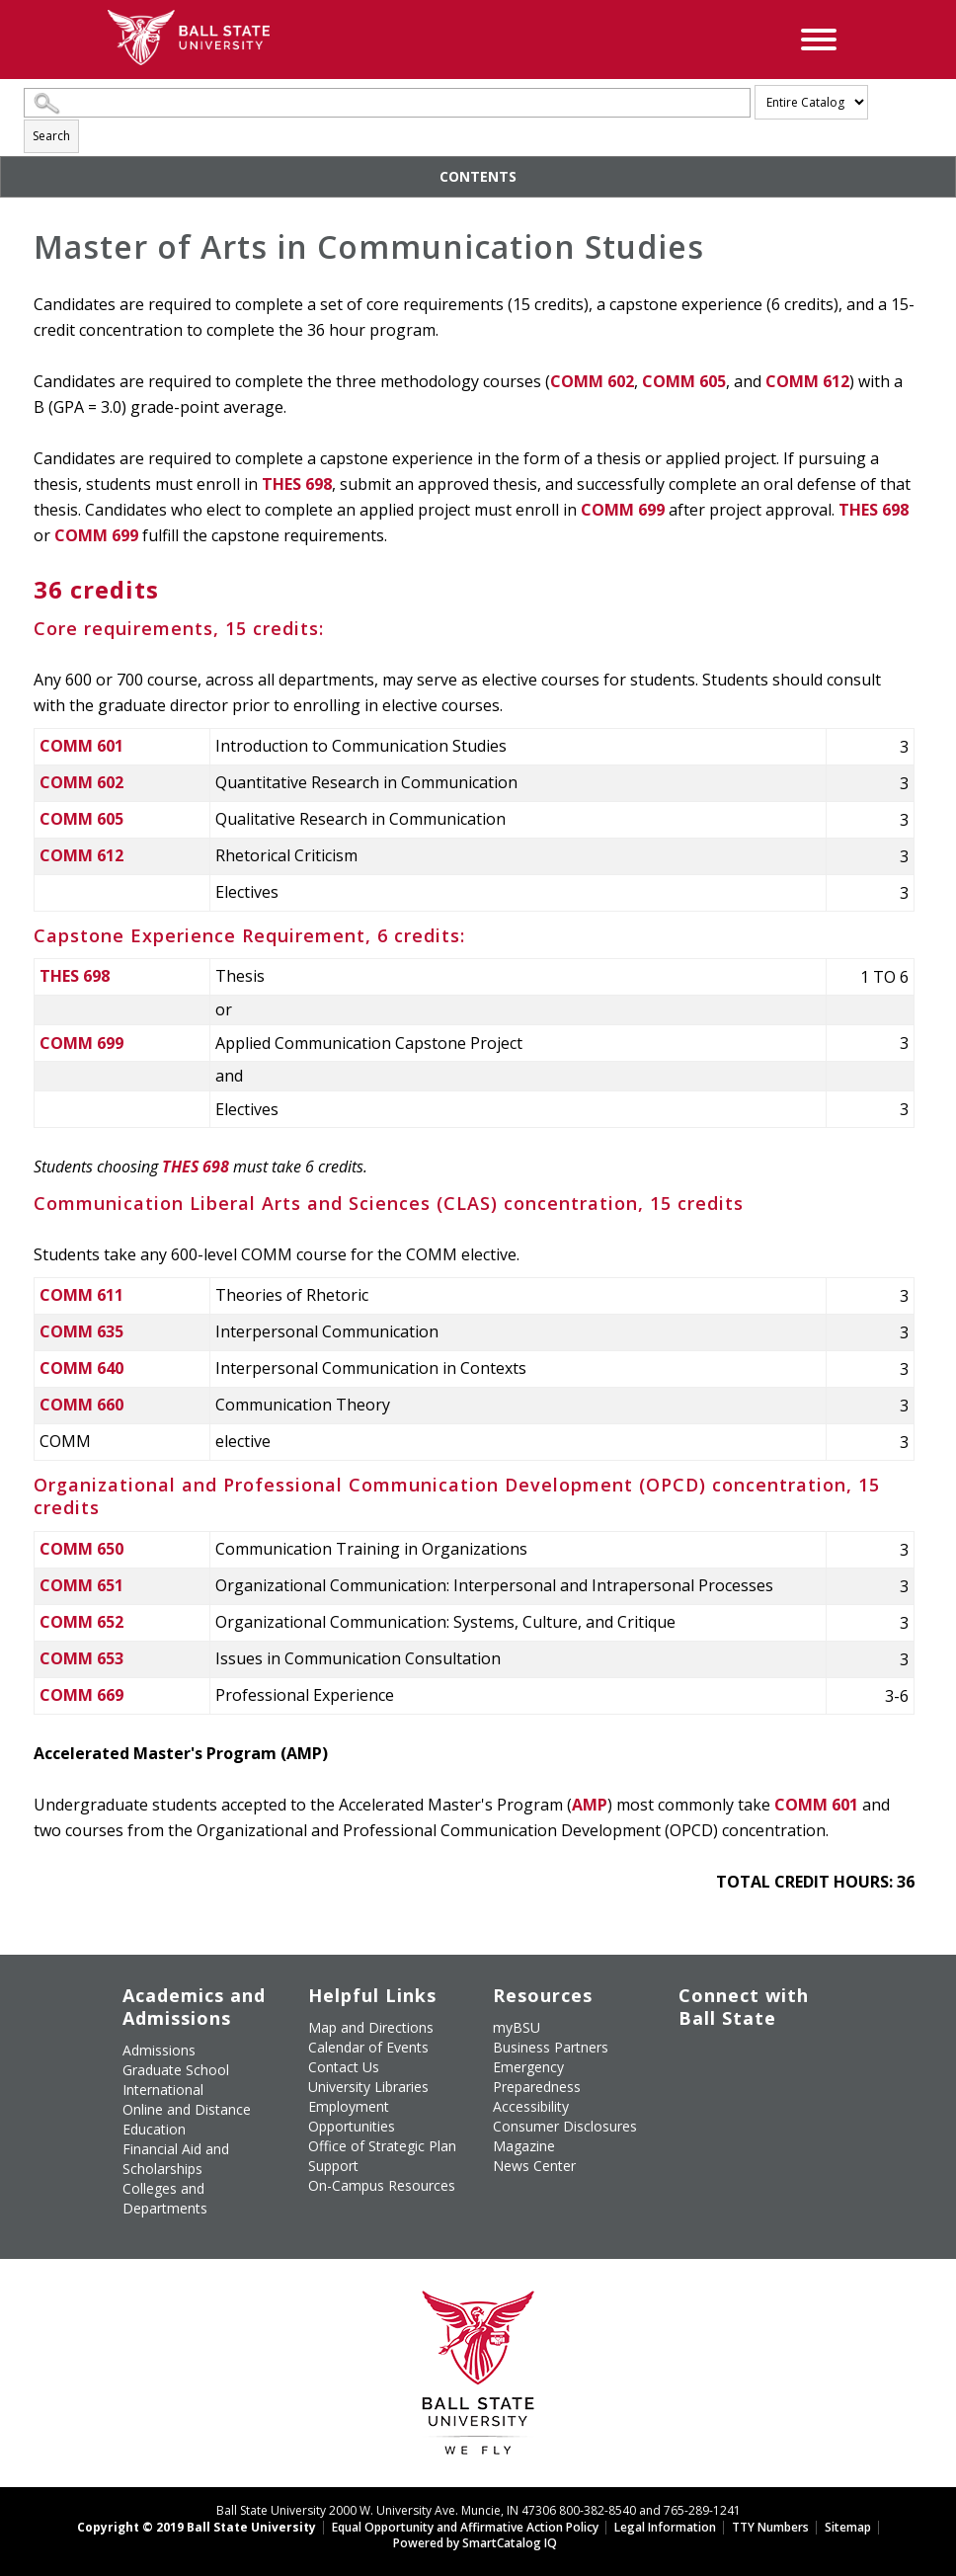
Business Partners (550, 2047)
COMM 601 (81, 746)
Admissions (159, 2050)
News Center (534, 2165)
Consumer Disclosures (565, 2126)
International (162, 2089)
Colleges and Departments (164, 2198)
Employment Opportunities (351, 2116)
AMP (589, 1804)
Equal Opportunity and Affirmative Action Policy (465, 2527)
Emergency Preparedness (537, 2076)
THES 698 (297, 484)
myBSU (516, 2027)
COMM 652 (81, 1622)
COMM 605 (684, 381)
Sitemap (848, 2527)
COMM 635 (81, 1331)
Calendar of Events (368, 2047)
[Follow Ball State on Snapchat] (726, 2095)
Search (51, 135)
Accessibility (531, 2106)
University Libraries (368, 2086)
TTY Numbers (770, 2527)
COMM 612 (807, 381)
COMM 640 (81, 1368)
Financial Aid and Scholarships (175, 2158)
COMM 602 (592, 381)
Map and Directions (371, 2027)
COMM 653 (81, 1658)
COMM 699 (623, 510)
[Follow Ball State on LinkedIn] (680, 2095)
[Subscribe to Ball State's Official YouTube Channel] (771, 2047)
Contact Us (343, 2066)
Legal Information (665, 2527)
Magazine (524, 2145)
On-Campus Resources (381, 2185)
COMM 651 (81, 1585)
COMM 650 (81, 1549)
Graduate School (175, 2069)
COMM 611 (81, 1295)
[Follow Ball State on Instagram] (680, 2071)
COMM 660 (81, 1404)
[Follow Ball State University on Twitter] (726, 2047)
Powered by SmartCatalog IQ (475, 2543)
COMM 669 (81, 1695)
